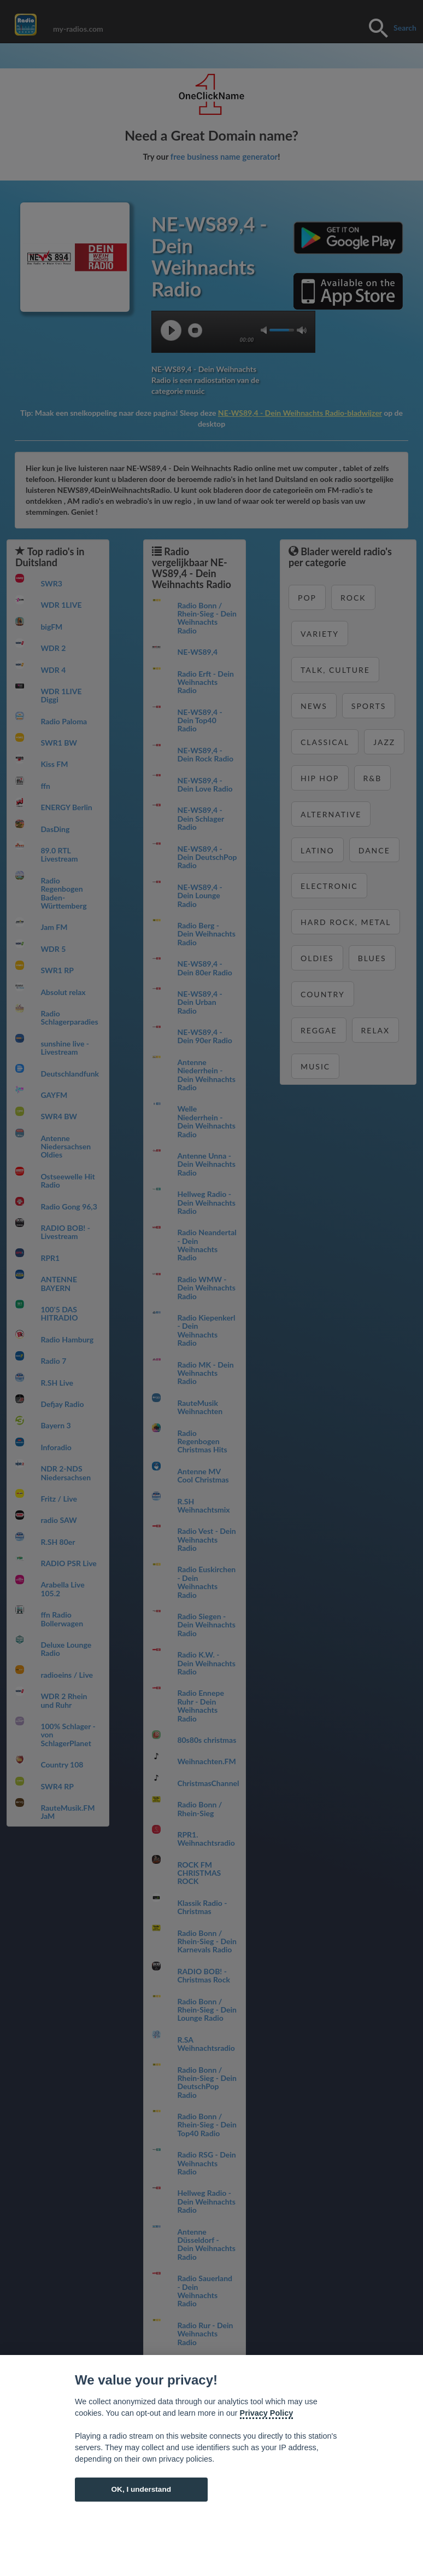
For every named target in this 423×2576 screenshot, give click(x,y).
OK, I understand (141, 2489)
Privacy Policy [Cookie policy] (266, 2413)
